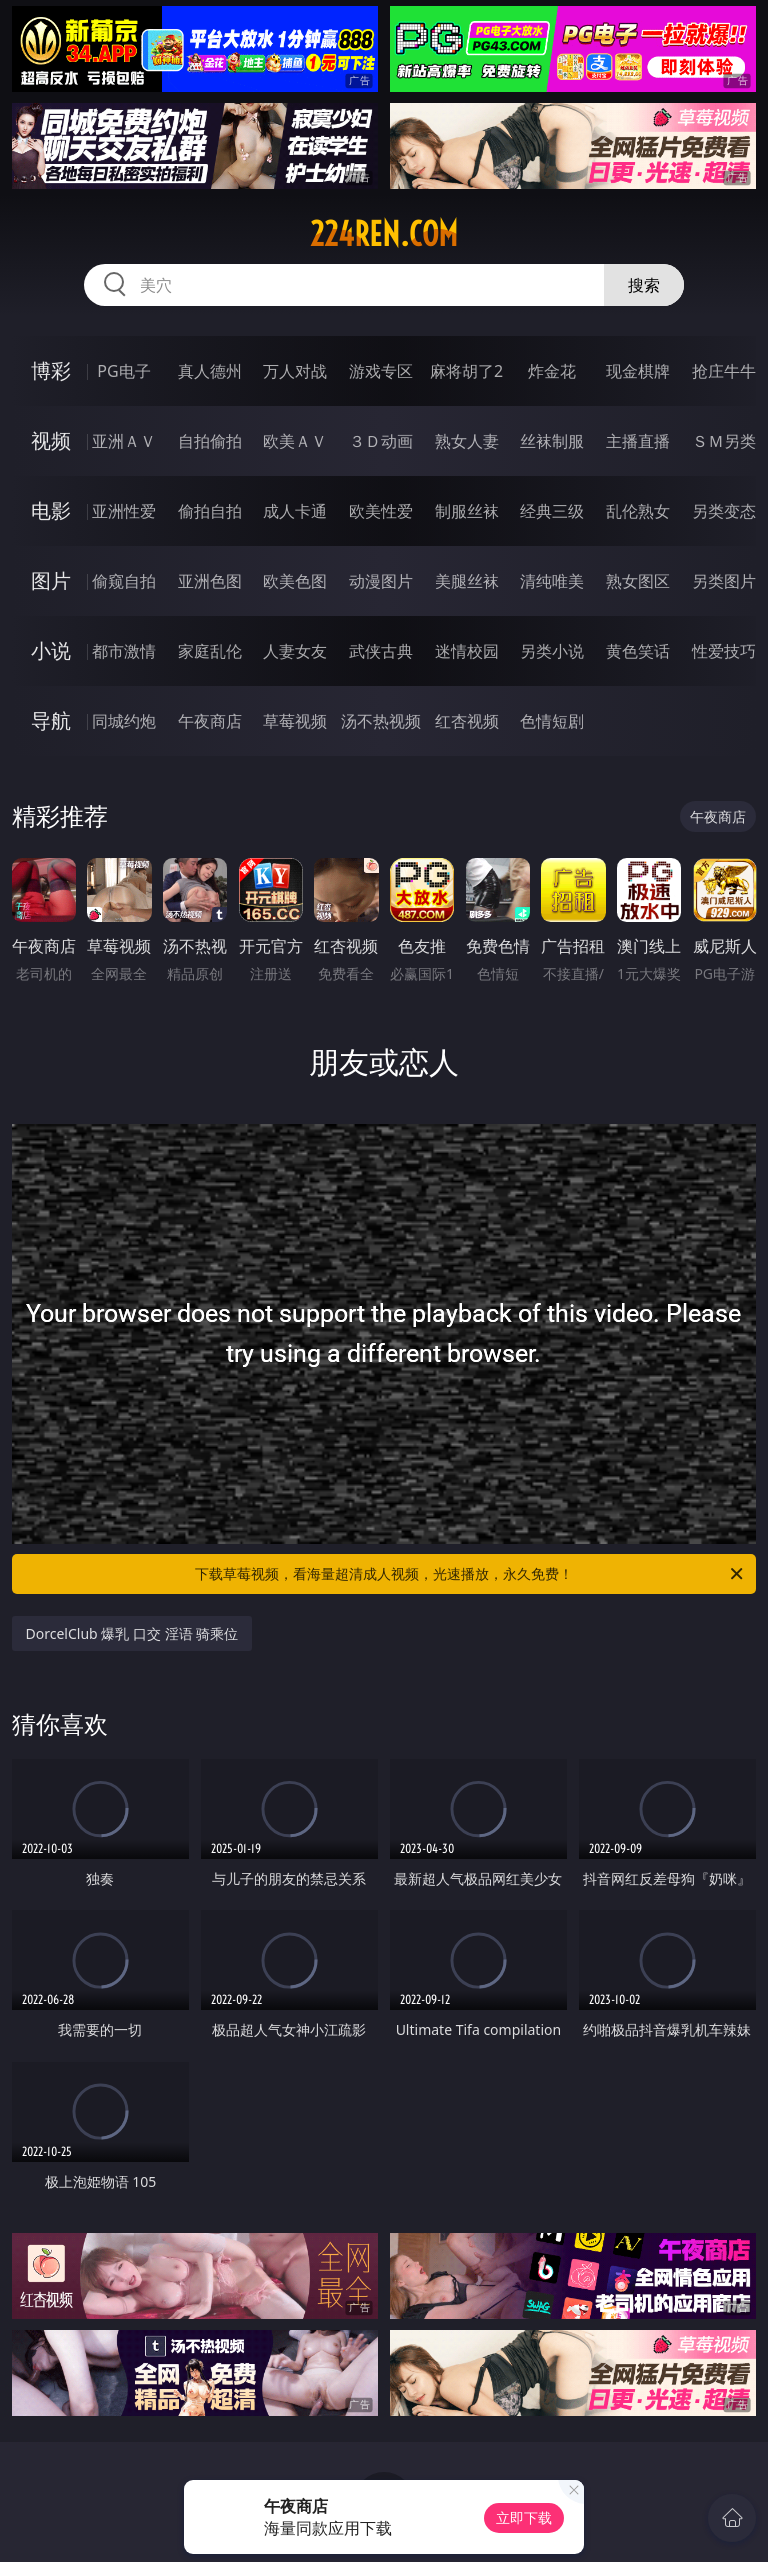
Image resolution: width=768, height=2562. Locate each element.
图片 (51, 580)
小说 (51, 650)
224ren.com (384, 234)
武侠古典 (381, 651)
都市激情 (124, 651)
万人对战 (295, 371)
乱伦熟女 (638, 511)
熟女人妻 (467, 441)
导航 (51, 720)
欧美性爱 (381, 511)
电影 (51, 510)
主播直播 (638, 441)
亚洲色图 (210, 581)
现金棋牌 (638, 371)
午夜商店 (210, 721)
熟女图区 (638, 581)
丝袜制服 (552, 441)
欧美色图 (295, 581)
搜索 (644, 285)
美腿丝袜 (467, 581)
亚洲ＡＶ (124, 441)
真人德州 (210, 371)
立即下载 (524, 2517)
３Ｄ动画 (381, 441)
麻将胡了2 (466, 371)
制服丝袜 (467, 511)
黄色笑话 (638, 651)
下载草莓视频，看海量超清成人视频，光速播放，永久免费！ (470, 1574)
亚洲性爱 (124, 511)
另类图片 (724, 581)
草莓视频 (295, 721)
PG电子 (123, 371)
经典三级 (552, 511)
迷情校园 (467, 651)
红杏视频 (467, 721)
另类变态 (724, 511)
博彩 (51, 370)
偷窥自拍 (124, 581)
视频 (51, 440)
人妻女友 (295, 651)
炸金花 (552, 371)
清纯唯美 (552, 581)
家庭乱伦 (210, 651)
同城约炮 (124, 721)
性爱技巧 (724, 651)
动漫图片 (381, 581)
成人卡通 (295, 511)
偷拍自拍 (210, 511)
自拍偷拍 (210, 441)
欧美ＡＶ (295, 441)
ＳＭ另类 (724, 441)
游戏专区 (381, 371)
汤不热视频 (381, 721)
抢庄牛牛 (724, 371)
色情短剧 (552, 721)
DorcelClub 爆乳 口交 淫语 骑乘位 (132, 1633)
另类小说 (552, 651)
